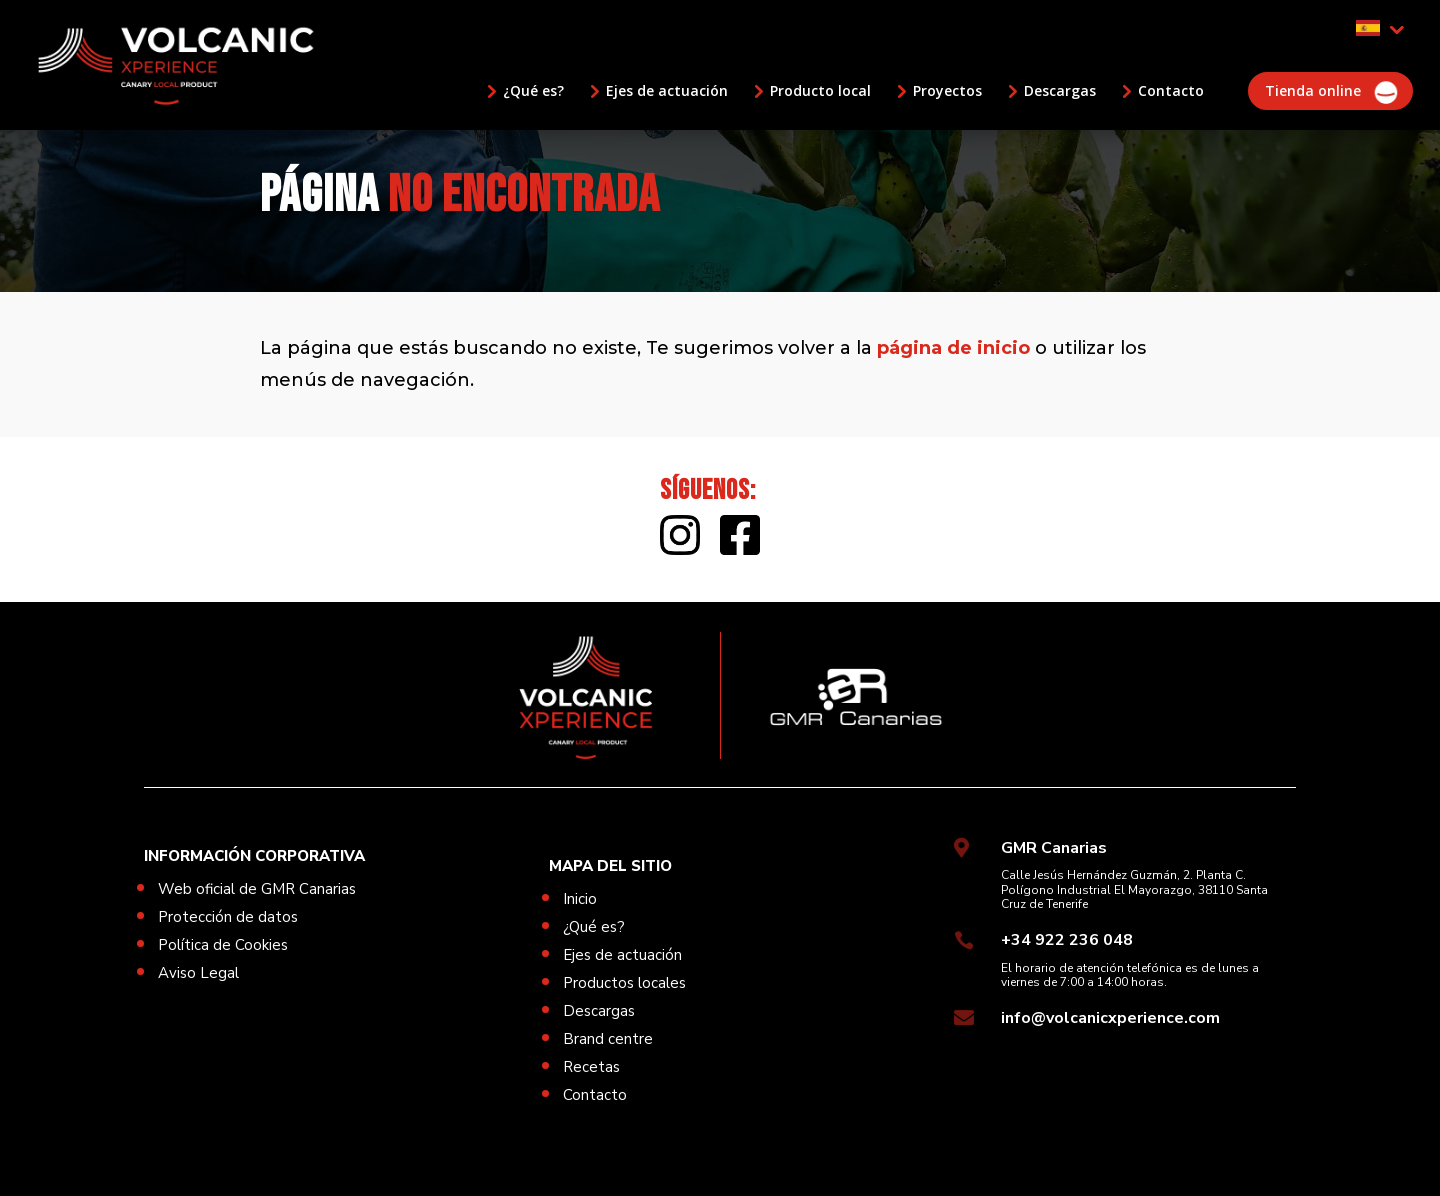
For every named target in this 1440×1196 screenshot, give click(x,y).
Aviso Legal (198, 973)
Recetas (591, 1067)
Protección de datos (228, 917)
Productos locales (624, 983)
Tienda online (1313, 91)
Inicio (580, 899)
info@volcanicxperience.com (1110, 1018)
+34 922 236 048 (1067, 940)
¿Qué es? (533, 91)
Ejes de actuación (667, 91)
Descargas (1060, 91)
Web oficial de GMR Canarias (257, 889)
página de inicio (953, 348)
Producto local (820, 91)
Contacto (1171, 91)
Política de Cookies (223, 945)
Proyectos (947, 91)
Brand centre (608, 1039)
